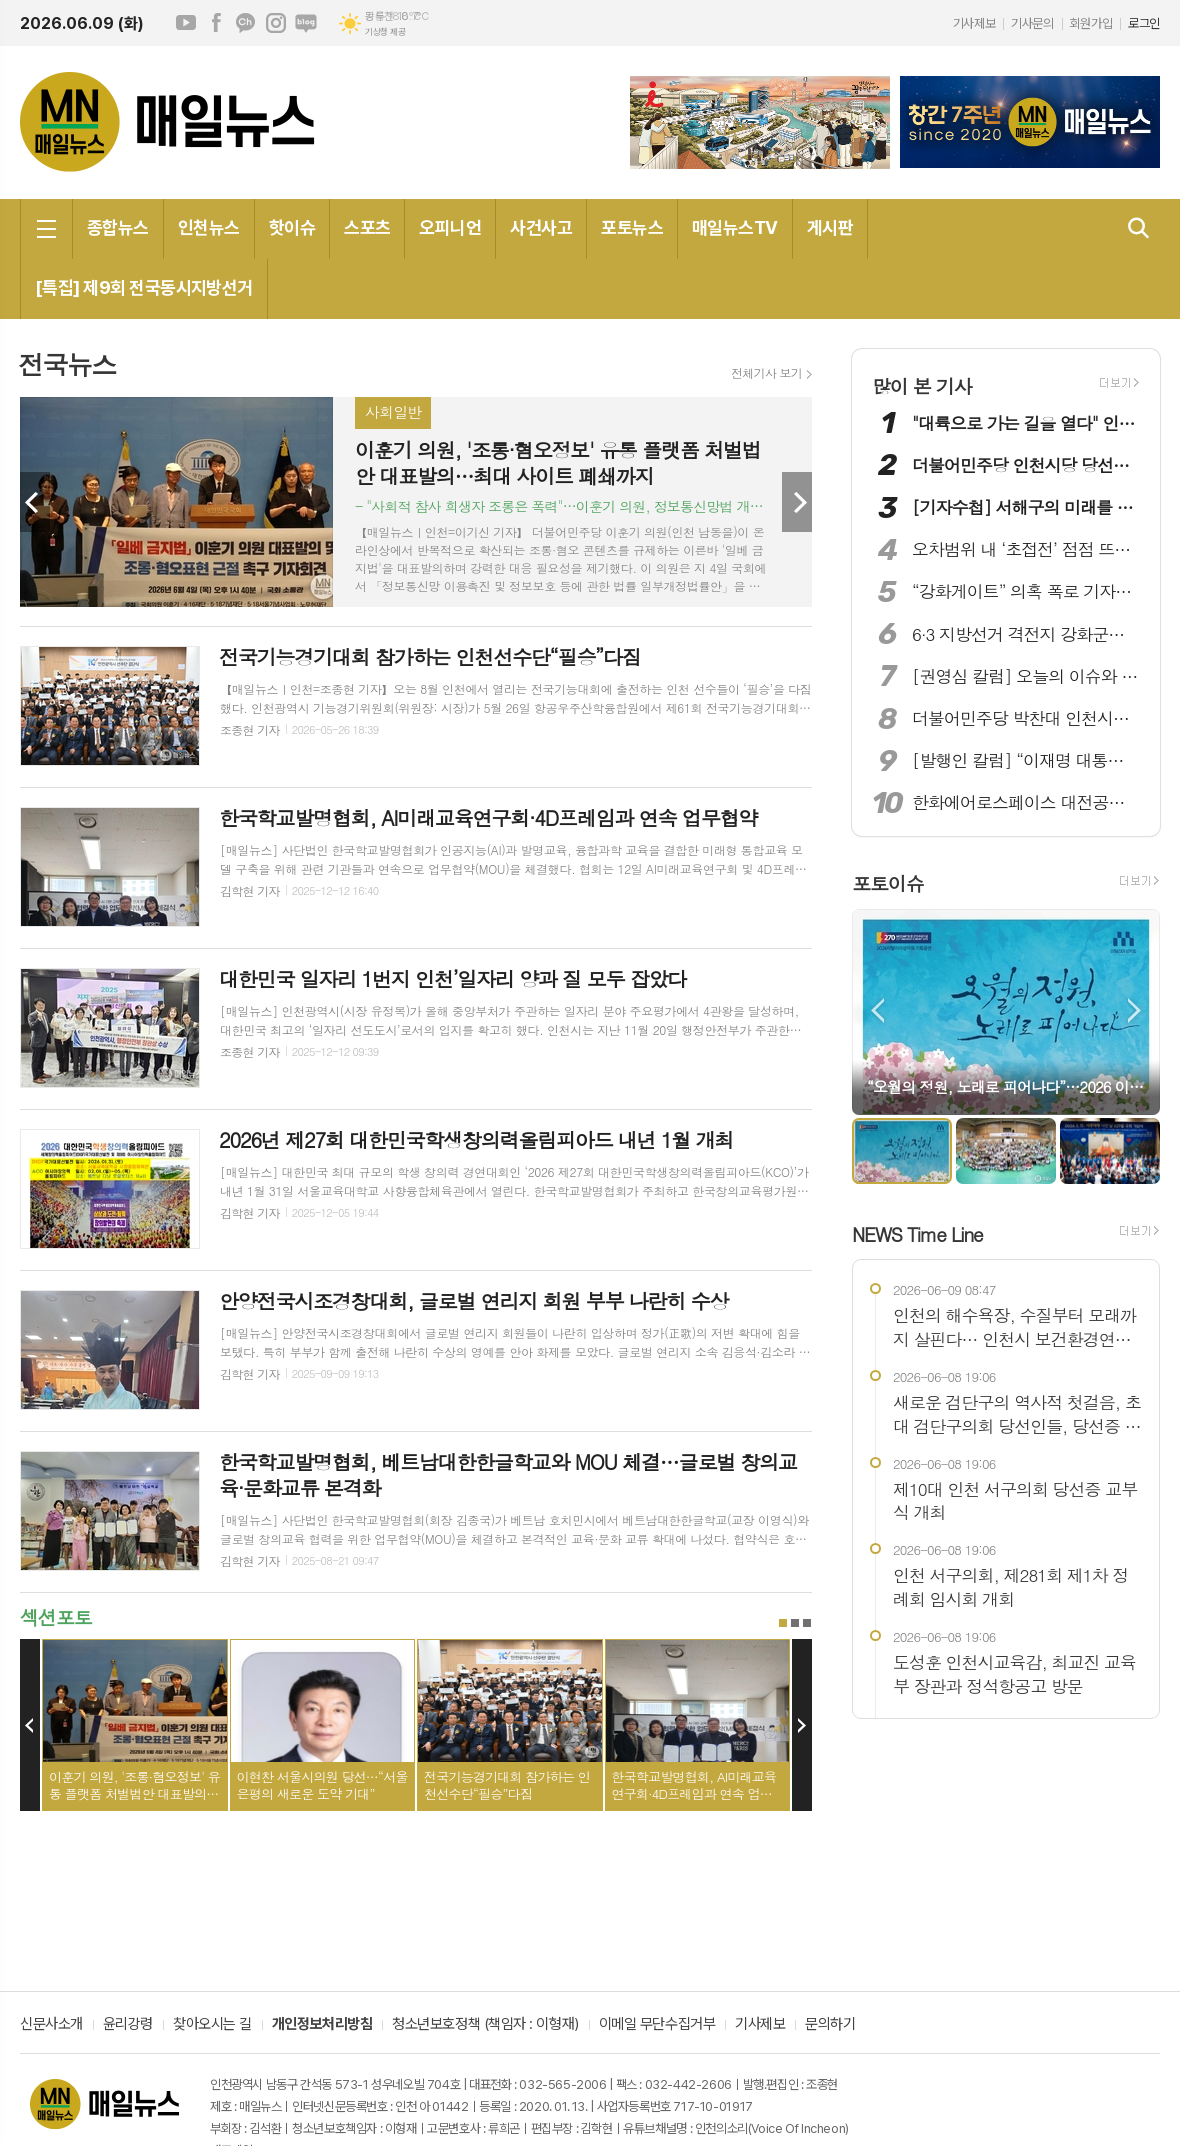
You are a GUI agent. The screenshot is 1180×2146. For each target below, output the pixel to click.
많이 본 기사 (922, 385)
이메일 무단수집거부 (657, 2025)
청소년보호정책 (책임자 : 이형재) (485, 2025)
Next (797, 502)
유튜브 (186, 23)
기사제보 (974, 23)
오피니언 (450, 227)
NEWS (917, 1233)
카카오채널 (246, 23)
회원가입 (1091, 23)
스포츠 (367, 227)
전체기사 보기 (766, 373)
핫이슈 (292, 227)
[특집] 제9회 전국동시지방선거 (144, 287)
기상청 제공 (385, 32)
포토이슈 (887, 883)
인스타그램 (276, 23)
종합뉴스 (118, 227)
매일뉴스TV (735, 227)
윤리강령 (128, 2025)
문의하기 (830, 2025)
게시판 (830, 227)
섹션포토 (55, 1616)
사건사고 (541, 227)
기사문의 (1032, 23)
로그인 (1144, 23)
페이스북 (216, 23)
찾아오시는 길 (212, 2025)
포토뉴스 (632, 227)
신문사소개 (51, 2025)
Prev (35, 502)
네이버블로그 (306, 23)
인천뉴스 (209, 227)
